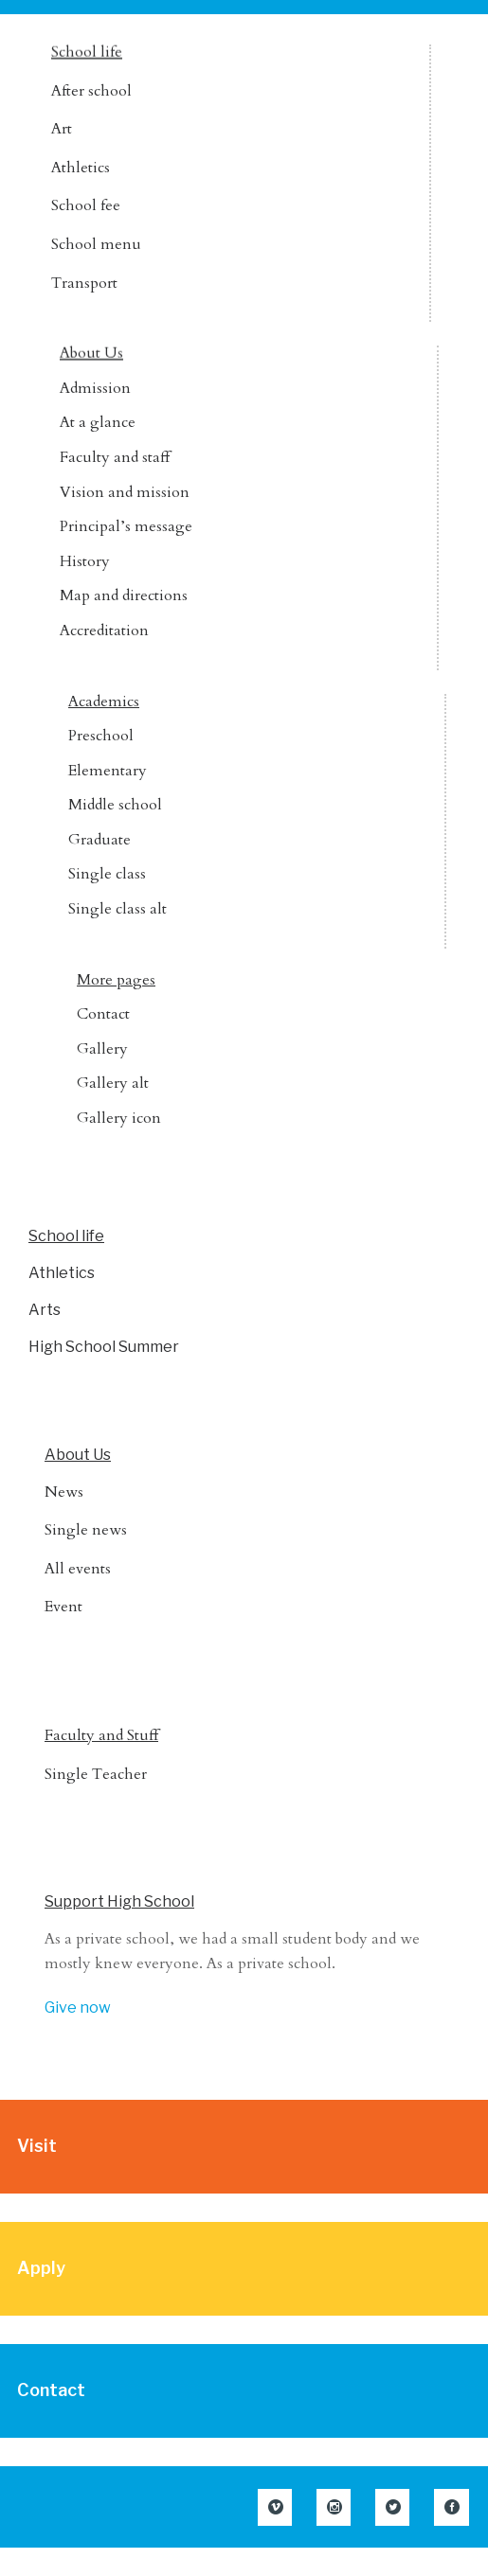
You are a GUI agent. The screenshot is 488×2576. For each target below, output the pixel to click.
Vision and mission (125, 492)
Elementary (107, 770)
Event (63, 1606)
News (64, 1492)
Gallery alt (113, 1083)
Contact (103, 1014)
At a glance (98, 422)
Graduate (99, 839)
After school (91, 90)
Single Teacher (96, 1774)
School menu (96, 244)
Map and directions (124, 595)
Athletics (80, 167)
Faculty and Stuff (101, 1735)
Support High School (119, 1901)
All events (78, 1568)
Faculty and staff (115, 457)
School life (86, 52)
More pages (116, 979)
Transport (84, 283)
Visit (37, 2146)
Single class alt (117, 908)
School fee (85, 205)
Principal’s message (126, 526)
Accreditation (104, 630)
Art (61, 128)
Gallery (102, 1049)
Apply (41, 2268)
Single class (107, 873)
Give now (78, 2007)
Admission (95, 388)
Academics (103, 701)
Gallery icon (119, 1118)
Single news (86, 1529)
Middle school (115, 804)
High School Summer (103, 1347)
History (85, 561)
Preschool (101, 735)
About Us (91, 353)
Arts (44, 1310)
